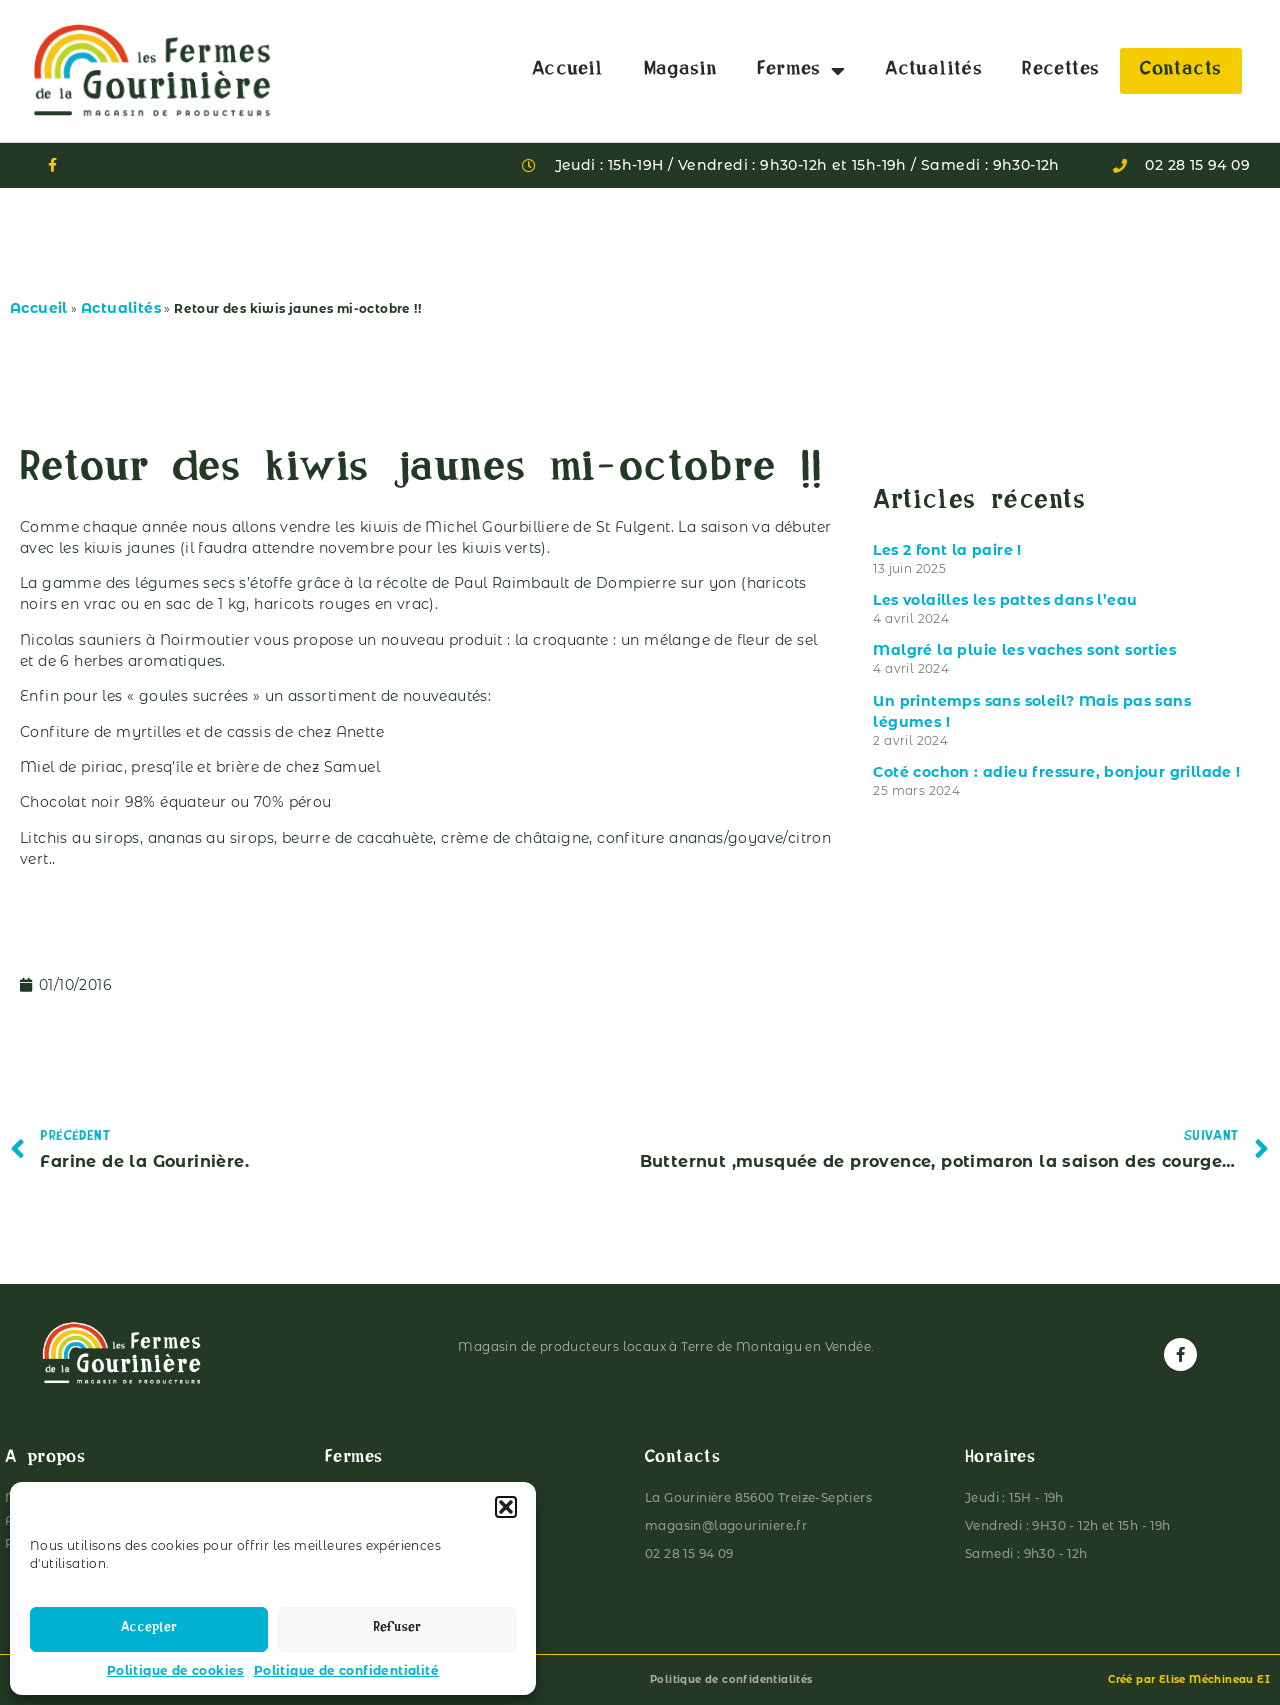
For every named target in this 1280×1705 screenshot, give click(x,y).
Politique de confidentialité (346, 1670)
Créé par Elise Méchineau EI (1189, 1679)
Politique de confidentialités (731, 1679)
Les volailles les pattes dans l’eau (1005, 600)
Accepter (149, 1629)
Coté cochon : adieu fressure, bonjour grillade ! (1056, 772)
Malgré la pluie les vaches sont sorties (1024, 650)
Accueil (568, 71)
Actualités (933, 71)
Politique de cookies (175, 1670)
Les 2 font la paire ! (947, 550)
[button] (506, 1507)
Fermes (801, 71)
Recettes (1060, 71)
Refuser (397, 1629)
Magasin (681, 71)
